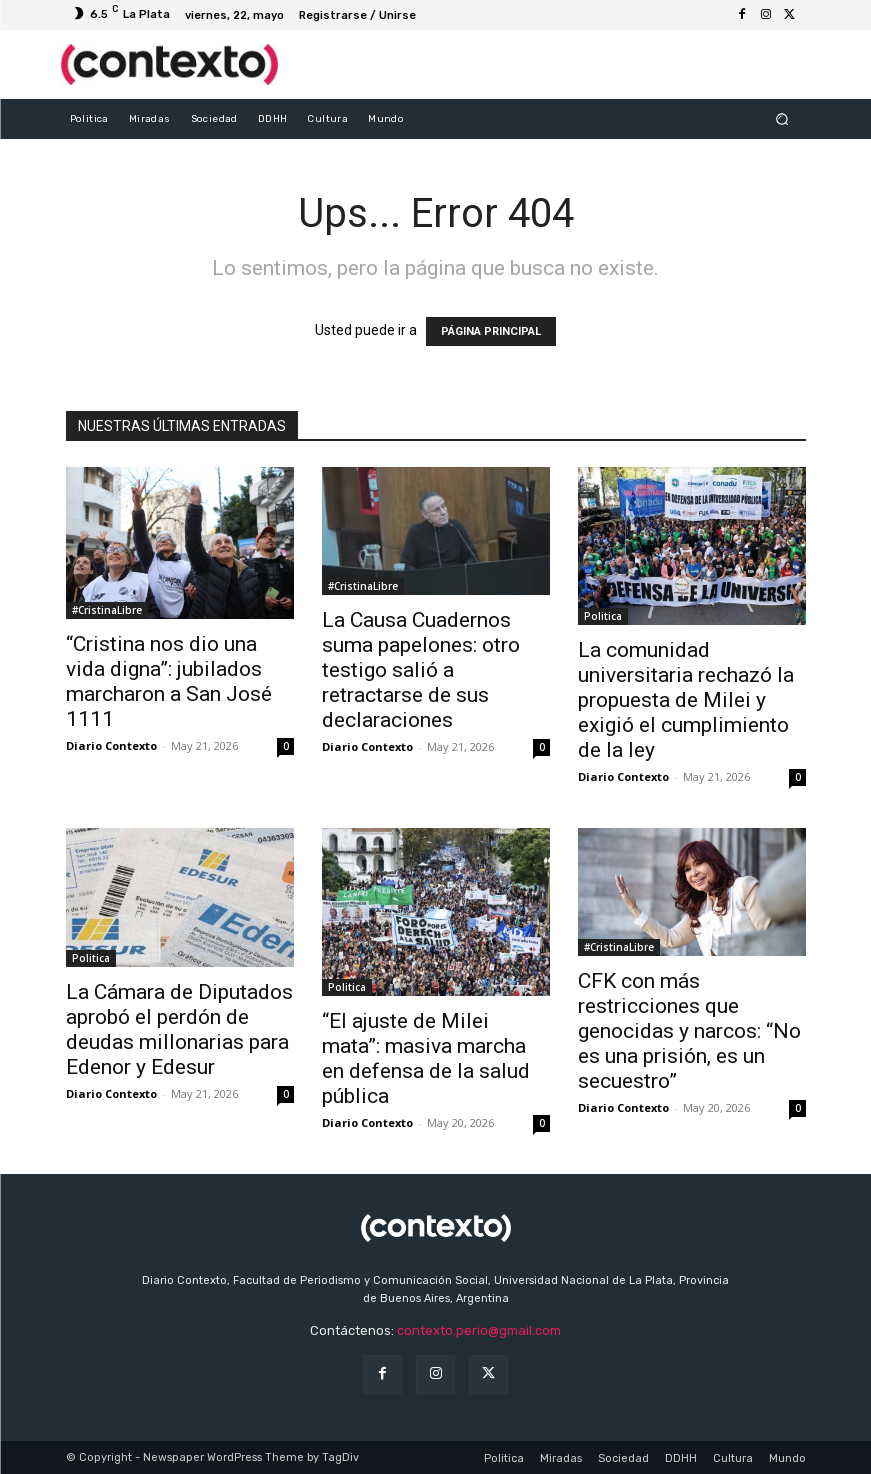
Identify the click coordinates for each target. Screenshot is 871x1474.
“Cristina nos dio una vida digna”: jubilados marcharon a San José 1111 (169, 681)
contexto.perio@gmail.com (479, 1330)
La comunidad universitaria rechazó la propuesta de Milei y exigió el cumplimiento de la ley (686, 700)
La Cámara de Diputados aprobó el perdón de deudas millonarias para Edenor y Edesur (179, 1029)
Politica (603, 616)
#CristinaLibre (107, 610)
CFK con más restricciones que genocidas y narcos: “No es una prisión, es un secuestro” (689, 1031)
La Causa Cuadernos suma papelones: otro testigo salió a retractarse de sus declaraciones (421, 670)
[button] (781, 118)
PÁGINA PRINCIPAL (491, 331)
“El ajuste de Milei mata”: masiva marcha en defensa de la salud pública (426, 1058)
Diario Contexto (111, 745)
